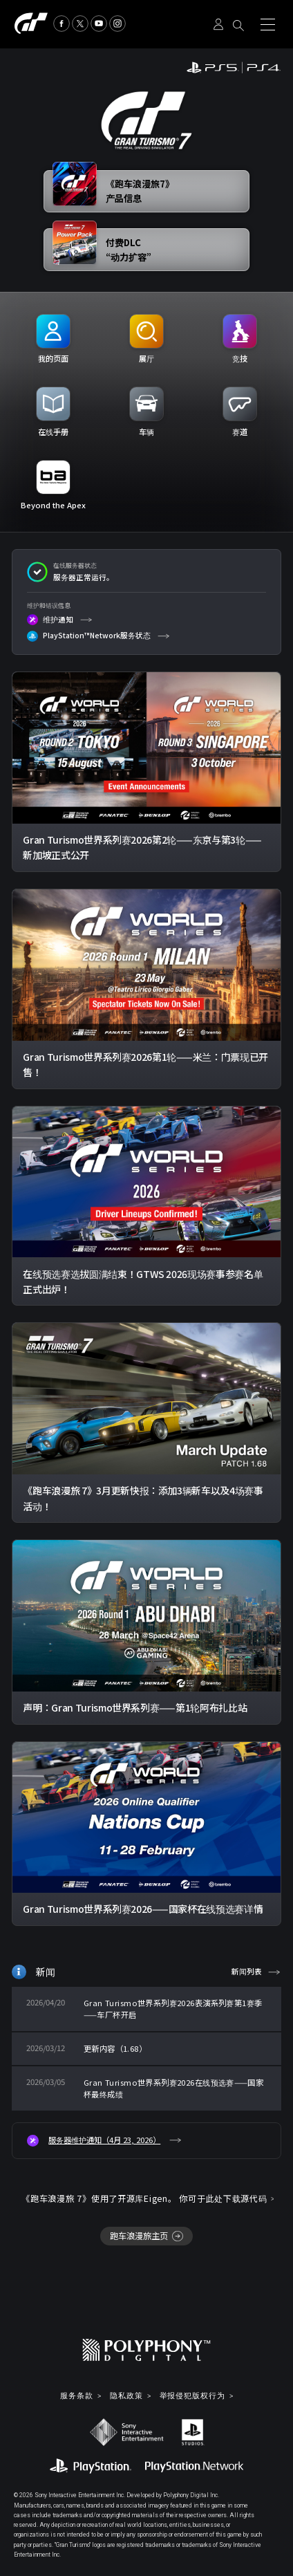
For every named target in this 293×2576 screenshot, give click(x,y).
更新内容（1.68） (115, 2048)
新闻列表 (246, 1971)
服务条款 (76, 2396)
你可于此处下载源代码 (223, 2198)
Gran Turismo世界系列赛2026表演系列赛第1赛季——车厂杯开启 (173, 2008)
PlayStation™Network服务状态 (89, 636)
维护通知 (50, 619)
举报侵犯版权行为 (192, 2396)
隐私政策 (126, 2396)
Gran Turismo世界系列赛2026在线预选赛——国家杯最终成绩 (173, 2088)
